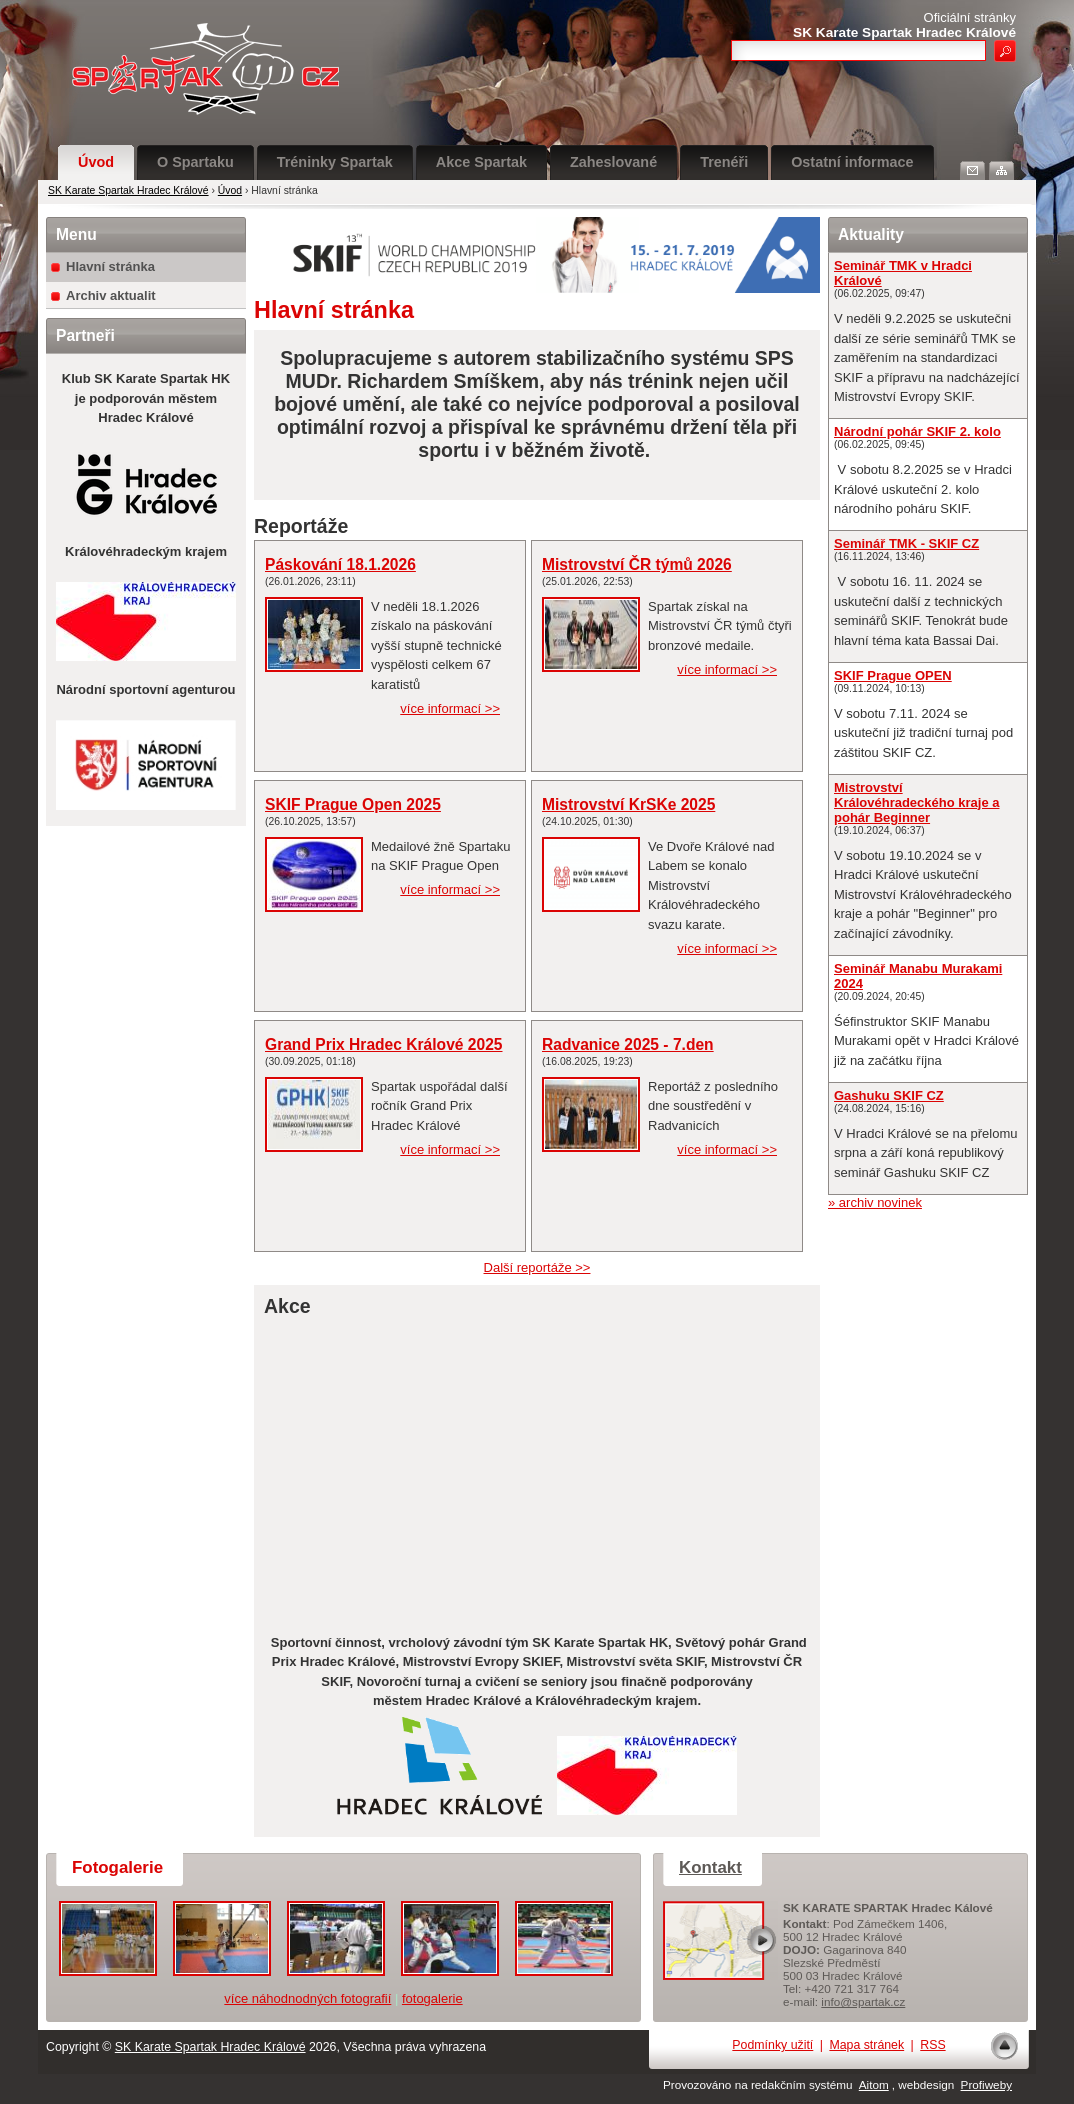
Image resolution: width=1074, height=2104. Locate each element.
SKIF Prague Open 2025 (353, 804)
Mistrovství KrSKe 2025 (628, 804)
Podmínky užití (772, 2045)
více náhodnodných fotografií (307, 1998)
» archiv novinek (875, 1202)
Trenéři (724, 162)
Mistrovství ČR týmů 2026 (637, 564)
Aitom (874, 2084)
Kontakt (710, 1867)
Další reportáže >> (537, 1267)
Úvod (96, 162)
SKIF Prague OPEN (893, 675)
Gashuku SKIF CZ (889, 1095)
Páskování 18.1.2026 (340, 564)
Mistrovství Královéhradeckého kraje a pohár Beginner (916, 802)
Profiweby (986, 2084)
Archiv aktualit (111, 295)
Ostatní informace (852, 162)
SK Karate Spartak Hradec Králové (128, 190)
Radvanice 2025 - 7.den (628, 1044)
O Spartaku (195, 162)
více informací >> (450, 708)
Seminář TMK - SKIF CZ (906, 543)
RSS (932, 2045)
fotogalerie (432, 1998)
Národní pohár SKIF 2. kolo (917, 431)
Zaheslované (613, 162)
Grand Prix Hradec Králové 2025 (384, 1044)
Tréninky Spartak (335, 162)
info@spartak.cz (863, 2001)
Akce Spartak (481, 162)
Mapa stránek (866, 2045)
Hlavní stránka (110, 266)
